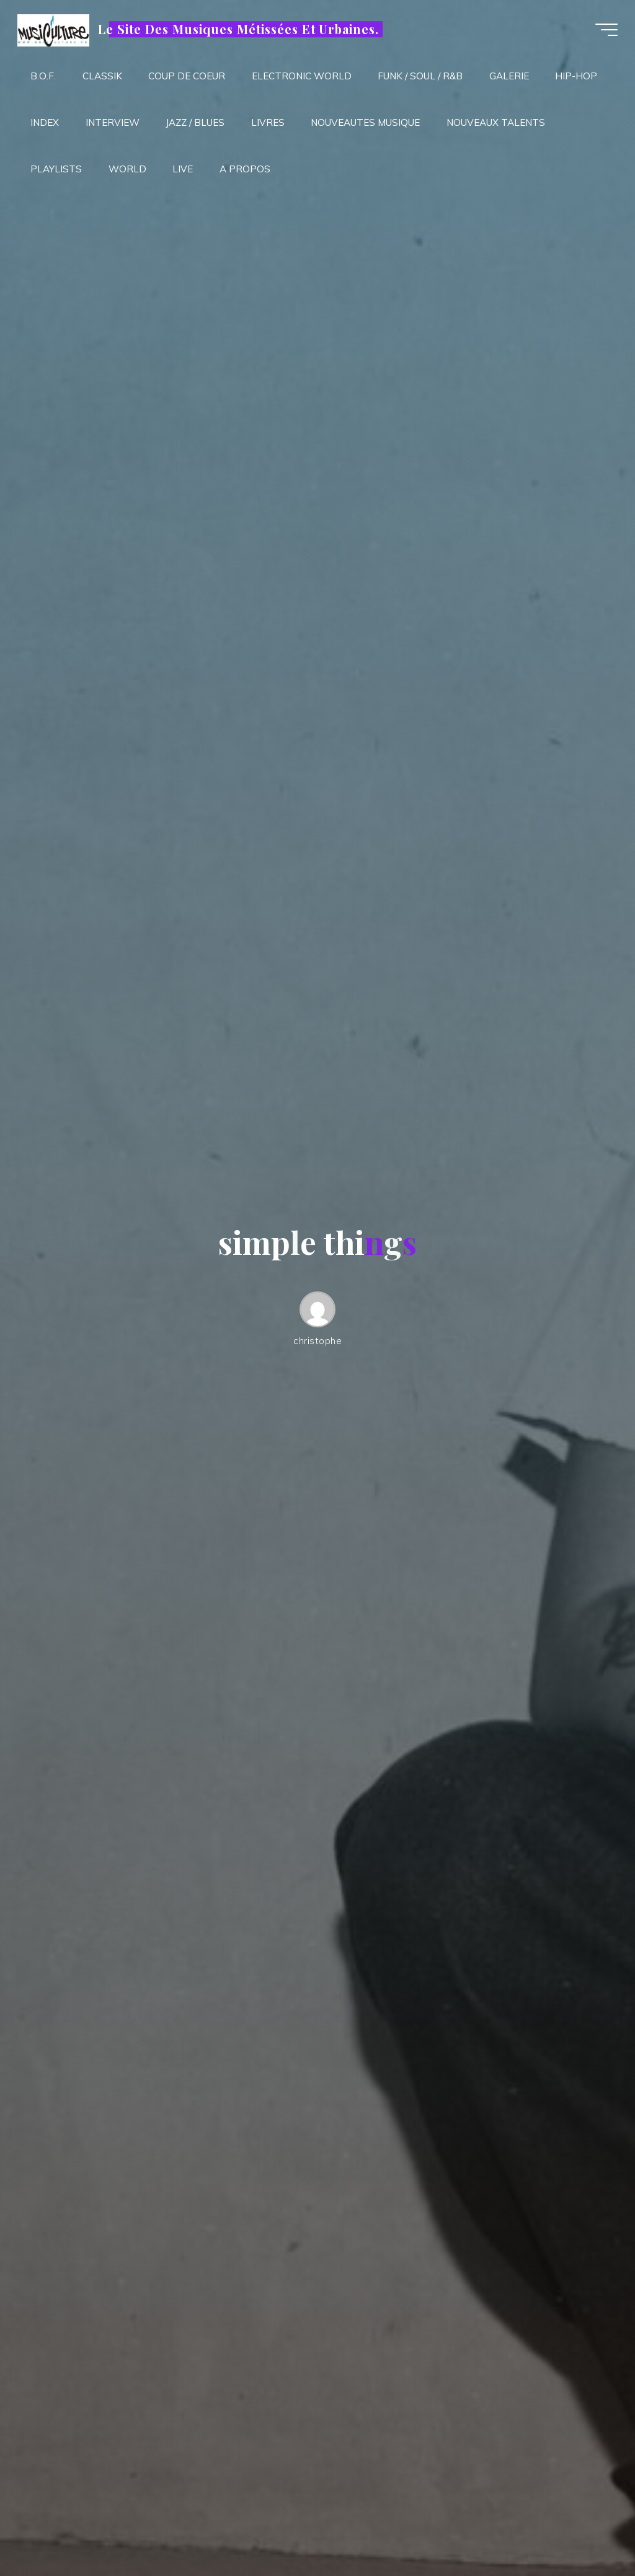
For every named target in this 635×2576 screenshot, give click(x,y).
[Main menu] (605, 30)
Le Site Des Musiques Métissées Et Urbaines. (239, 29)
